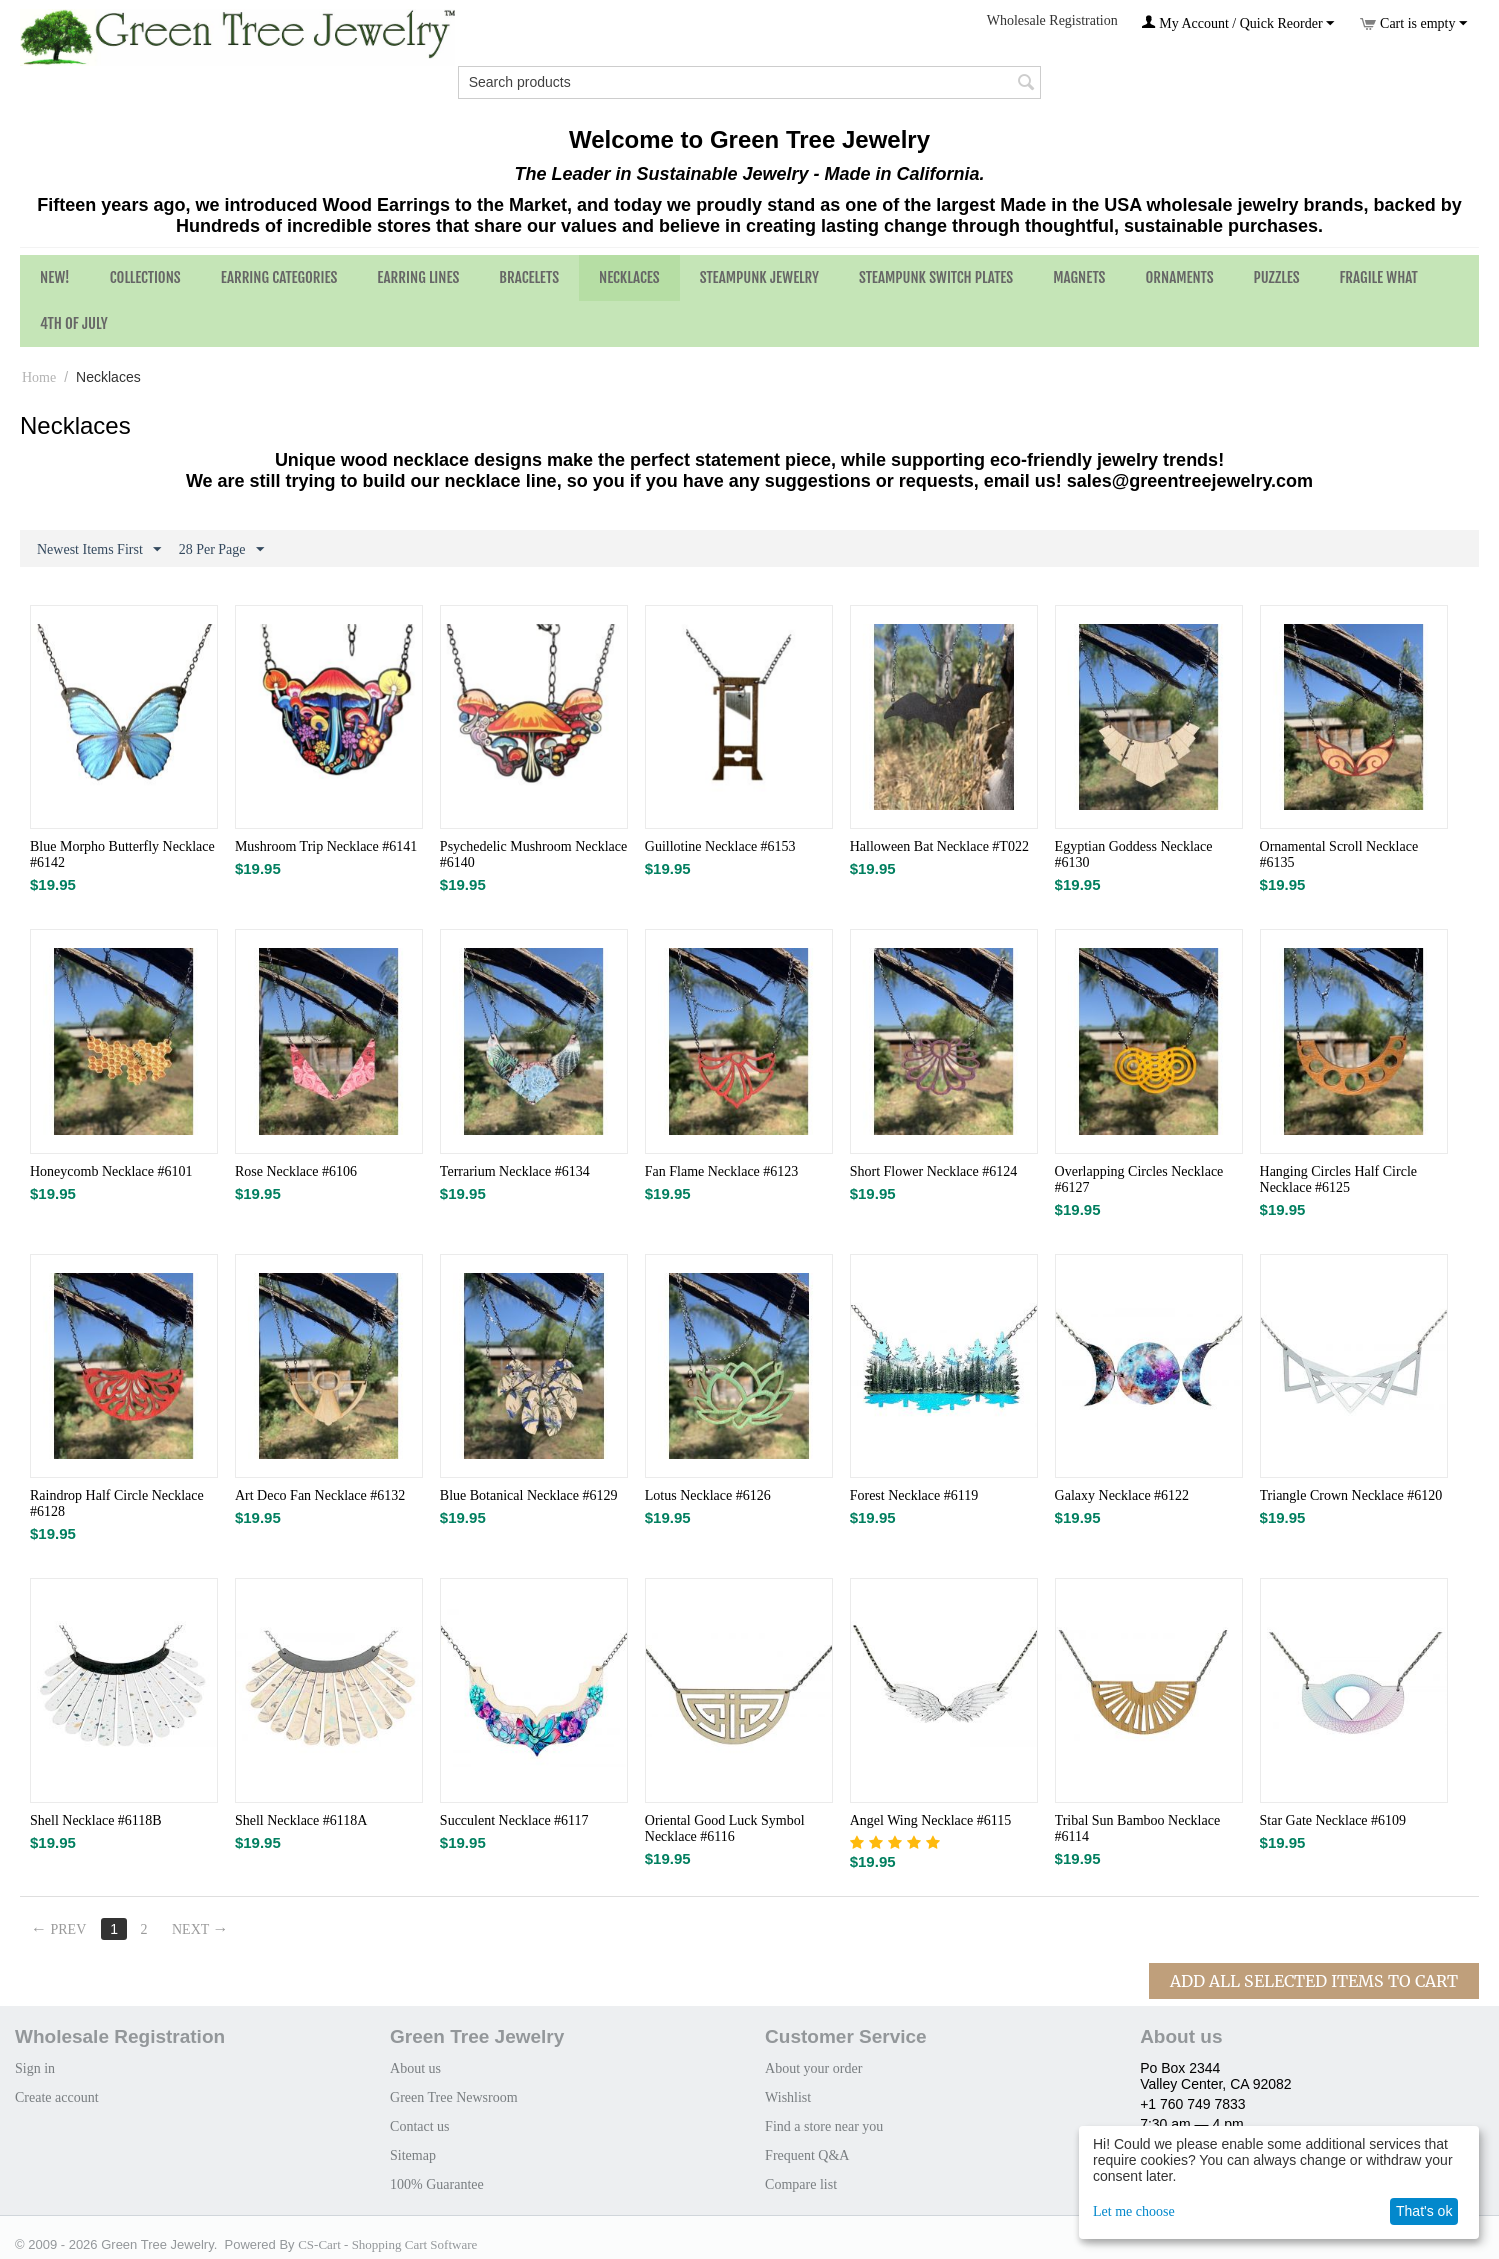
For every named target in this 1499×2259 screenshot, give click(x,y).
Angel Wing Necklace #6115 (931, 1820)
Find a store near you (824, 2126)
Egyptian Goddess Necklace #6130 (1134, 854)
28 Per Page (221, 550)
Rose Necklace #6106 (296, 1171)
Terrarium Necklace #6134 (515, 1171)
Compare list (801, 2184)
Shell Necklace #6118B (96, 1820)
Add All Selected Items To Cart (1314, 1981)
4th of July (74, 323)
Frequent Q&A (807, 2155)
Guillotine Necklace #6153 (720, 846)
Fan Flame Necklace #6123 (722, 1171)
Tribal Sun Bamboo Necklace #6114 (1138, 1828)
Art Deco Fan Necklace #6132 (320, 1495)
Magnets (1079, 277)
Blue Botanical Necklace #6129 (529, 1495)
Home (39, 377)
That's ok (1424, 2211)
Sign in (35, 2068)
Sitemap (413, 2155)
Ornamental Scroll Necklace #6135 (1339, 854)
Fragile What (1379, 277)
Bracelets (529, 277)
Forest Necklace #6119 (914, 1495)
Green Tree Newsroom (454, 2097)
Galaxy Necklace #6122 (1122, 1495)
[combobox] (750, 82)
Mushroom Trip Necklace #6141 (326, 846)
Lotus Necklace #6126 (708, 1495)
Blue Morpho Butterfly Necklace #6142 (122, 854)
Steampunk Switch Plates (936, 277)
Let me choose (1134, 2211)
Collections (145, 277)
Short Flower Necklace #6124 (934, 1171)
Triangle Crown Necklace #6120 (1351, 1495)
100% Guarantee (437, 2184)
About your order (813, 2068)
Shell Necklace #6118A (301, 1820)
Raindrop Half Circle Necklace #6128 (117, 1503)
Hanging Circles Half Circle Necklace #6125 (1338, 1179)
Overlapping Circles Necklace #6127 (1139, 1179)
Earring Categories (279, 277)
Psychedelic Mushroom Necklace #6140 (533, 854)
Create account (57, 2097)
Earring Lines (418, 277)
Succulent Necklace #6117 (514, 1820)
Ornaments (1179, 277)
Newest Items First (99, 550)
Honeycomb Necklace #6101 (111, 1171)
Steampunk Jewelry (759, 277)
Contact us (420, 2126)
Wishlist (788, 2097)
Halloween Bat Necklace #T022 (939, 846)
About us (415, 2068)
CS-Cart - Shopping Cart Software (387, 2244)
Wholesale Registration (1052, 20)
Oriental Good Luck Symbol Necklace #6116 (725, 1828)
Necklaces (629, 277)
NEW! (55, 277)
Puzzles (1277, 277)
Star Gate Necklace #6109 (1333, 1820)
